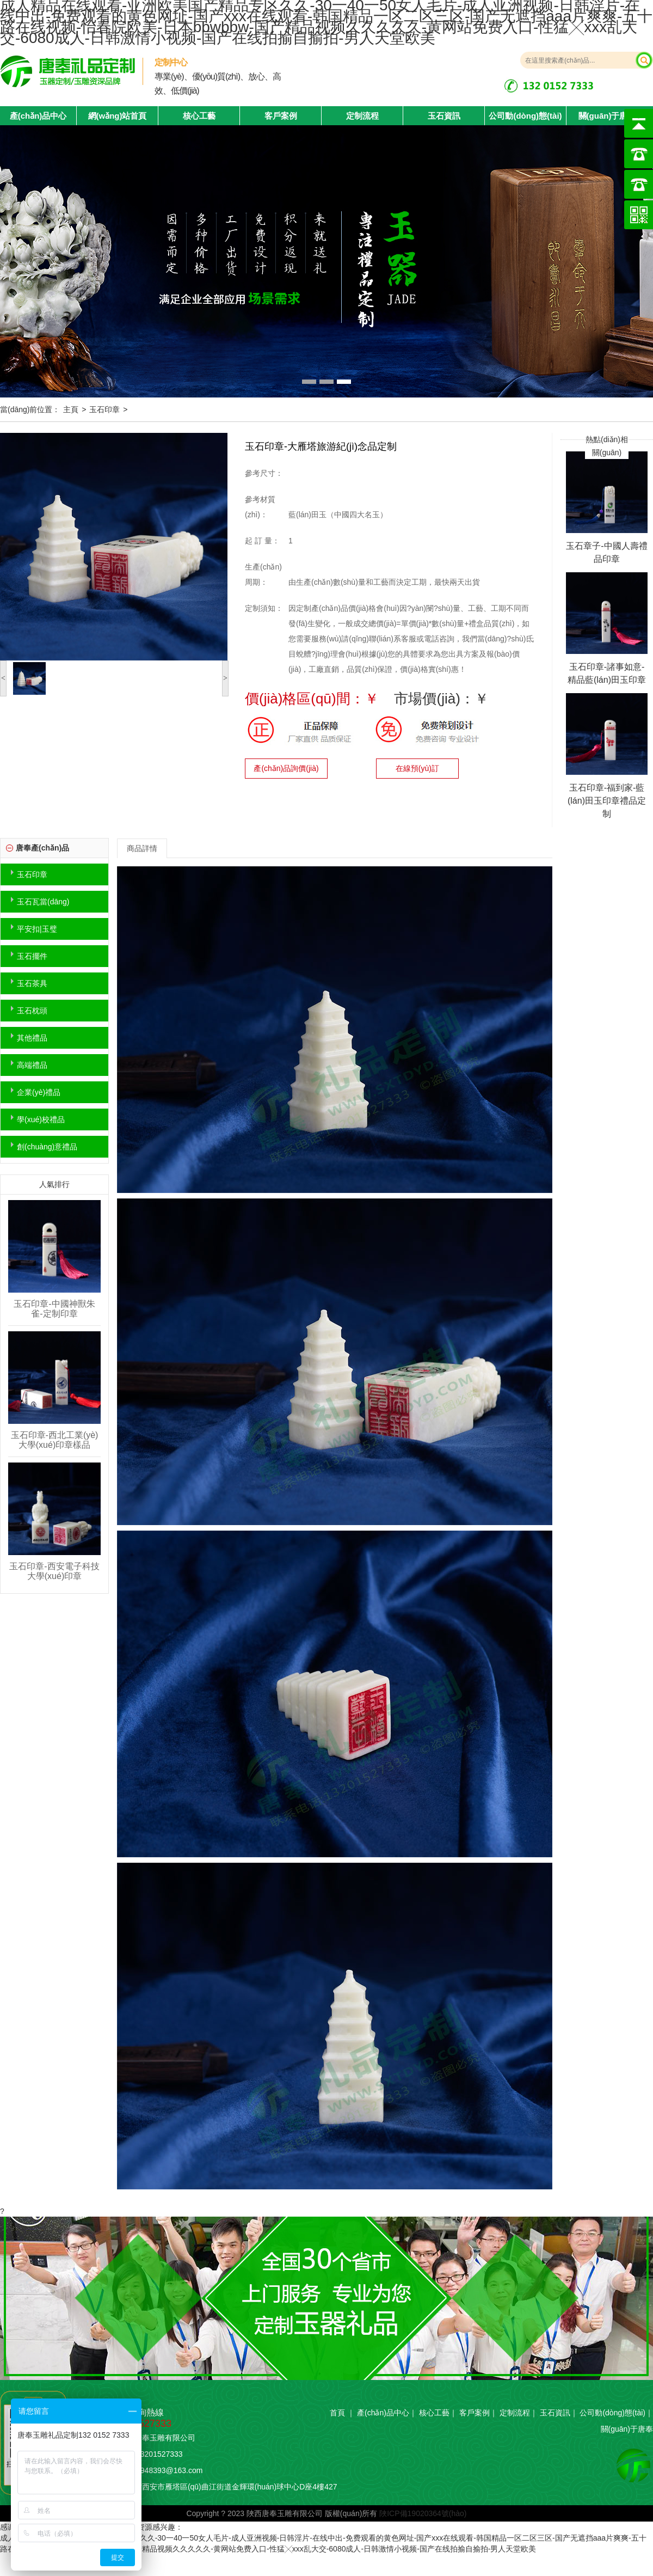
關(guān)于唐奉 (607, 115)
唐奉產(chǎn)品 (42, 847)
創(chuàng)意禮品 (47, 1146)
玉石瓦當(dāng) (43, 901)
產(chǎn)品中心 (383, 2412)
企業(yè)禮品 (38, 1092)
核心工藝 (199, 115)
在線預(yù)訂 (417, 768)
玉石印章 (104, 409)
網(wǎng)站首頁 (117, 115)
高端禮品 (32, 1065)
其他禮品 (32, 1037)
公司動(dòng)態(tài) (525, 115)
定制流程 (362, 115)
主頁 (70, 409)
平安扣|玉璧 (37, 929)
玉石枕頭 (32, 1010)
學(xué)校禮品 (41, 1119)
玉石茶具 (32, 983)
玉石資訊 (444, 115)
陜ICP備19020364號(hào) (422, 2513)
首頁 (337, 2412)
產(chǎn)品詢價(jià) (286, 768)
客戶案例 (280, 115)
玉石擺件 (32, 956)
